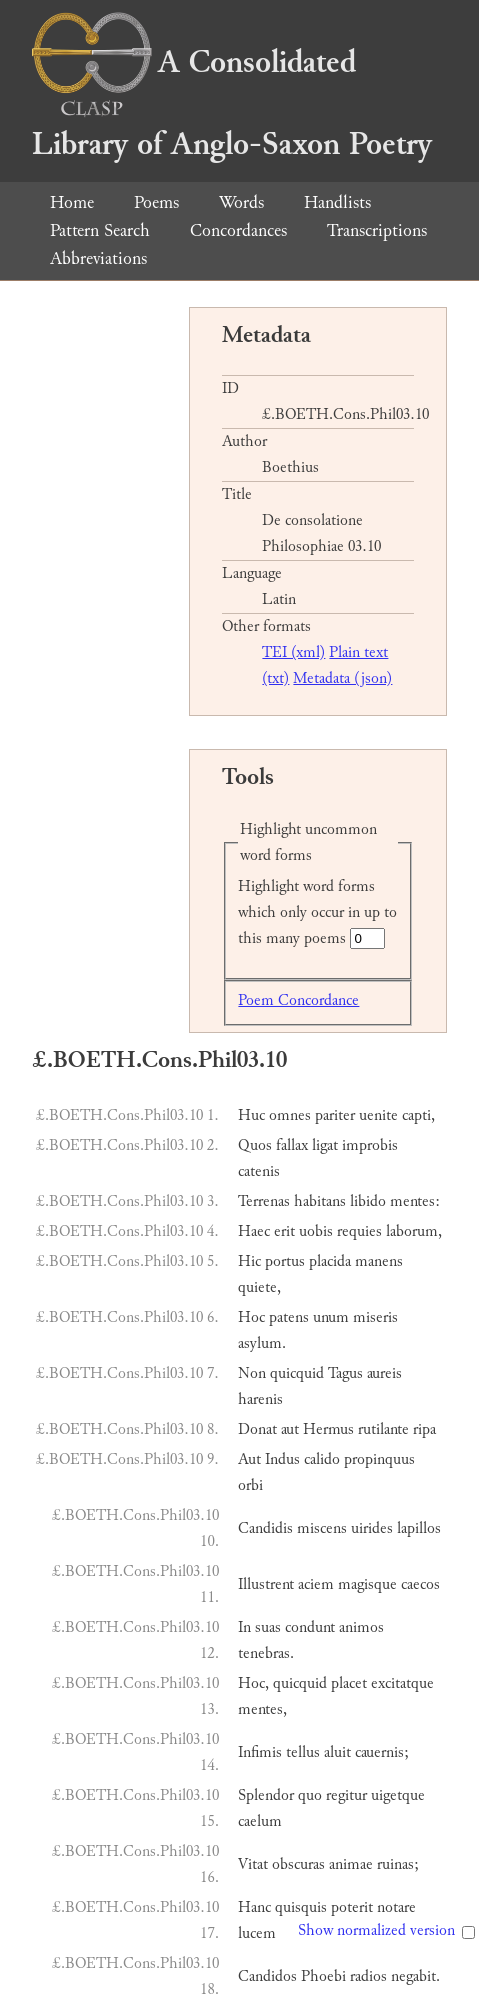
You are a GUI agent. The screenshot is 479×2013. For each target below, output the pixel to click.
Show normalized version (376, 1930)
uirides (372, 1528)
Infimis (260, 1752)
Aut (249, 1459)
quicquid (297, 1373)
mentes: (415, 1201)
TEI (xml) (293, 652)
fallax (292, 1145)
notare (396, 1907)
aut (290, 1429)
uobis (316, 1231)
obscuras (298, 1864)
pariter (335, 1115)
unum (331, 1317)
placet (349, 1683)
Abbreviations (98, 258)
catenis (259, 1171)
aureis (384, 1373)
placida (330, 1261)
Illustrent (266, 1584)
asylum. (262, 1343)
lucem (257, 1933)
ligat (325, 1145)
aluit (337, 1752)
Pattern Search (100, 230)
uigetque (398, 1795)
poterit (352, 1907)
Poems (156, 202)
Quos (255, 1145)
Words (241, 202)
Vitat (253, 1864)
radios (368, 1976)
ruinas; (398, 1864)
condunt (310, 1627)
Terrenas (264, 1201)
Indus (282, 1459)
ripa (424, 1429)
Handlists (337, 202)
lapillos (419, 1528)
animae (351, 1864)
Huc (251, 1115)
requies (359, 1231)
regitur (346, 1795)
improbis (370, 1145)
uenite (378, 1115)
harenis (260, 1399)
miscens (322, 1528)
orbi (250, 1485)
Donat (257, 1429)
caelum (260, 1821)
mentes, (262, 1709)
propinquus (379, 1459)
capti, (418, 1115)
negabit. (415, 1976)
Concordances (238, 230)
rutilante (383, 1429)
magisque (367, 1584)
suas (268, 1627)
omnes (290, 1115)
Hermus (328, 1429)
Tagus (345, 1373)
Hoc (251, 1317)
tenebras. (266, 1653)
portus (285, 1261)
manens (379, 1261)
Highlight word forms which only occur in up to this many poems (317, 912)
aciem (316, 1584)
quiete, (259, 1287)
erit (284, 1231)
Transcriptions (377, 230)
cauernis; (382, 1752)
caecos (420, 1584)
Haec (254, 1231)
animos (361, 1627)
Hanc (254, 1907)
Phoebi (323, 1976)
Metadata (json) (342, 678)
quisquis (301, 1907)
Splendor (266, 1795)
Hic (249, 1261)
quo (310, 1795)
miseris (375, 1317)
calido (322, 1459)
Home (72, 202)
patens (289, 1317)
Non (252, 1373)
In (244, 1627)
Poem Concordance (298, 1000)
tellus (303, 1752)
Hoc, (253, 1683)
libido (368, 1201)
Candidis (265, 1528)
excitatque (402, 1683)
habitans (320, 1201)
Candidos (267, 1976)
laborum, (414, 1231)
